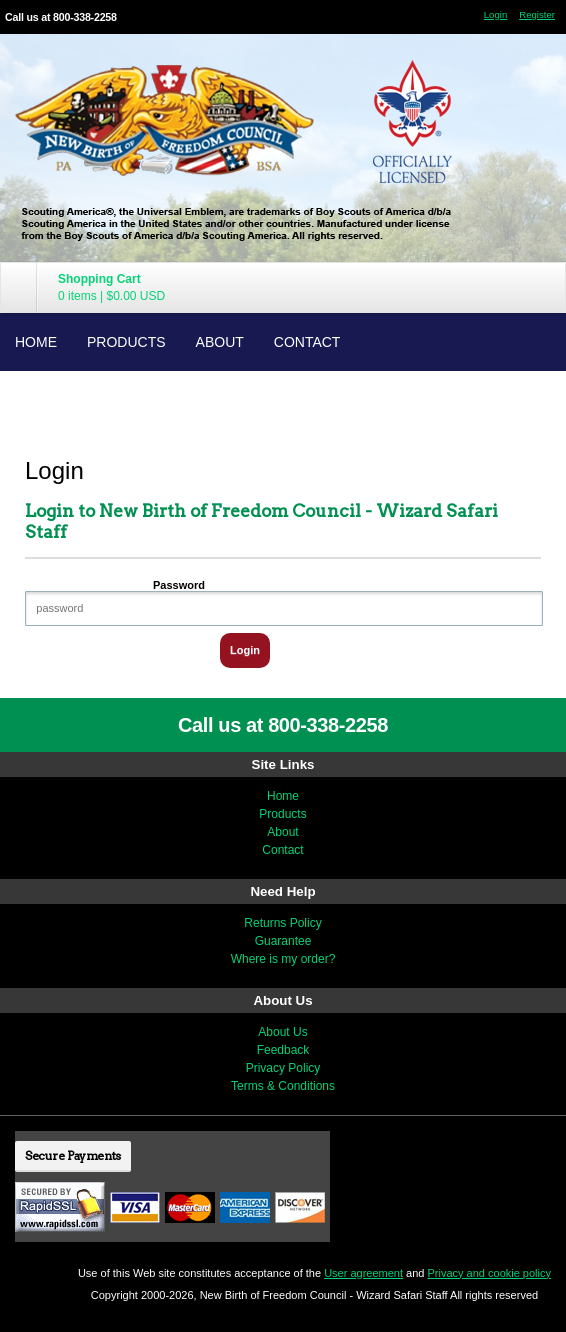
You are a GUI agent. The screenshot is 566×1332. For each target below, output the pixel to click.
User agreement (363, 1273)
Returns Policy (282, 923)
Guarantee (283, 941)
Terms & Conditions (283, 1086)
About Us (282, 1032)
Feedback (283, 1050)
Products (126, 342)
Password (179, 585)
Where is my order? (283, 959)
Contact (307, 342)
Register (537, 14)
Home (36, 342)
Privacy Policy (283, 1068)
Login (495, 14)
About (220, 342)
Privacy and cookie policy (489, 1273)
